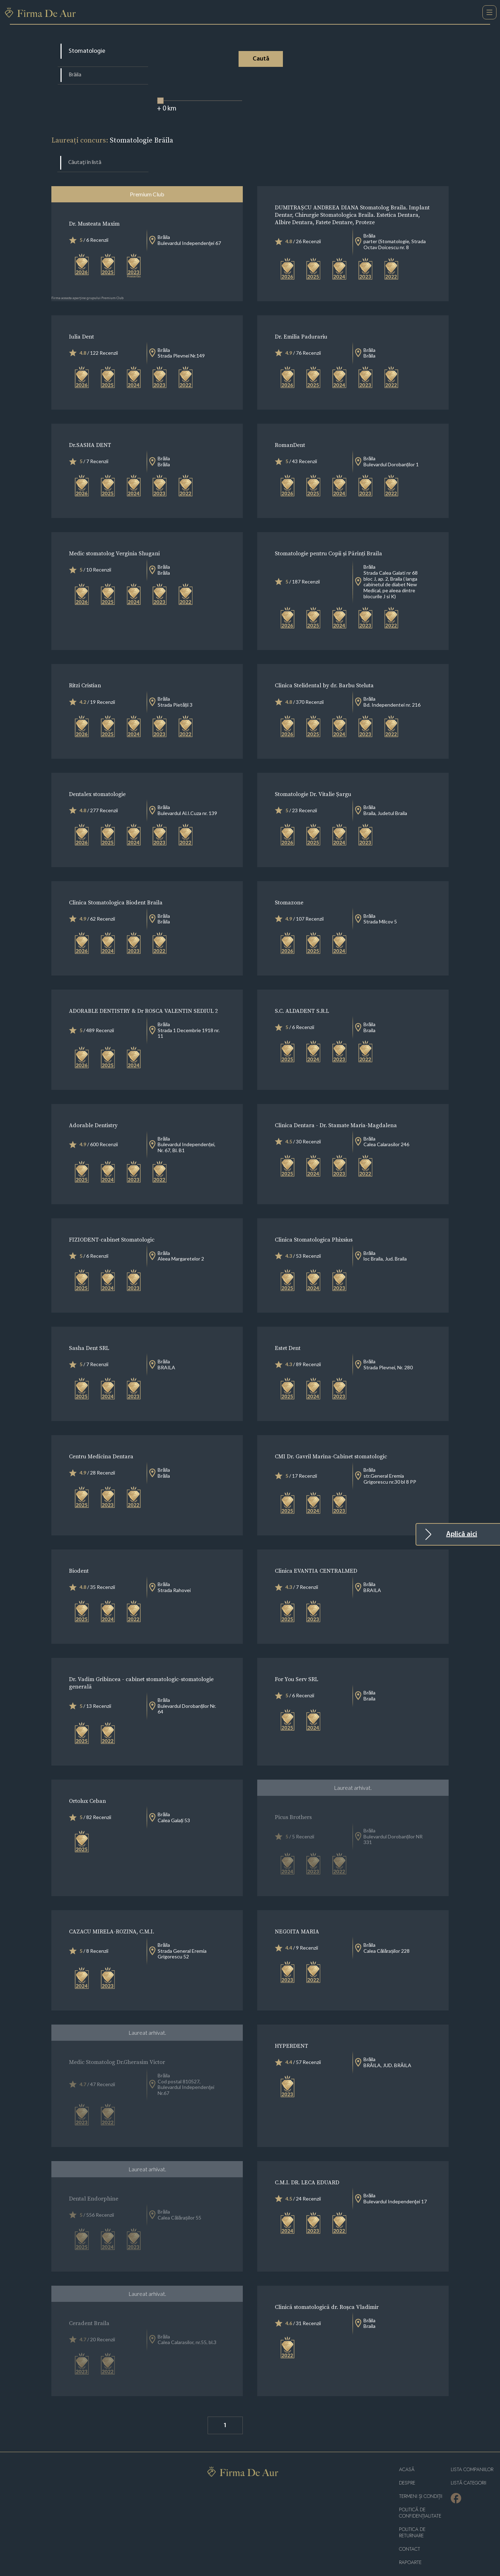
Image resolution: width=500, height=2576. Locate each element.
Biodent (79, 1553)
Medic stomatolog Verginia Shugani (114, 535)
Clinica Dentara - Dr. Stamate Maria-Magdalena (336, 1107)
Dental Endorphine (93, 2181)
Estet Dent (287, 1330)
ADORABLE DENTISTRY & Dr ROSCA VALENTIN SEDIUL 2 (143, 993)
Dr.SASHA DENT (90, 427)
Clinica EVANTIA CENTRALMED (316, 1553)
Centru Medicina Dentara (101, 1438)
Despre (407, 2465)
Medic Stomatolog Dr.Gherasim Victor (117, 2044)
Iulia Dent (81, 319)
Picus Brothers (293, 1799)
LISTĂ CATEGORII (468, 2465)
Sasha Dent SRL (89, 1330)
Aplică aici (461, 1534)
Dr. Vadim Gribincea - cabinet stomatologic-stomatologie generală (141, 1665)
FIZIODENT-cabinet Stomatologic (111, 1222)
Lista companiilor (472, 2452)
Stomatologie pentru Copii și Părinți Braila (328, 535)
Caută (267, 59)
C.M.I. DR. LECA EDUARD (307, 2164)
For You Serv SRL (296, 1662)
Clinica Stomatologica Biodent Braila (116, 885)
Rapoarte (410, 2545)
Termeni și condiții (420, 2478)
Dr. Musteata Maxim (94, 206)
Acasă (406, 2452)
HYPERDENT (291, 2028)
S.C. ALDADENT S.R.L (302, 993)
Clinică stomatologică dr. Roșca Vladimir (327, 2289)
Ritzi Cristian (85, 668)
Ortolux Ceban (87, 1783)
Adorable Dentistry (93, 1107)
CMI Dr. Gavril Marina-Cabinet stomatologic (331, 1438)
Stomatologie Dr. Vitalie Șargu (313, 776)
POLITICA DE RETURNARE (412, 2514)
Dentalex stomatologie (97, 776)
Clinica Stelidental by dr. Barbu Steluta (324, 668)
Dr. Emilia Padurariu (301, 319)
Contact (409, 2531)
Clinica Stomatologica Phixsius (314, 1222)
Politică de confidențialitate (420, 2495)
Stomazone (289, 885)
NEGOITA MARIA (297, 1914)
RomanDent (290, 427)
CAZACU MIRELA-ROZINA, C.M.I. (111, 1914)
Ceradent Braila (89, 2305)
